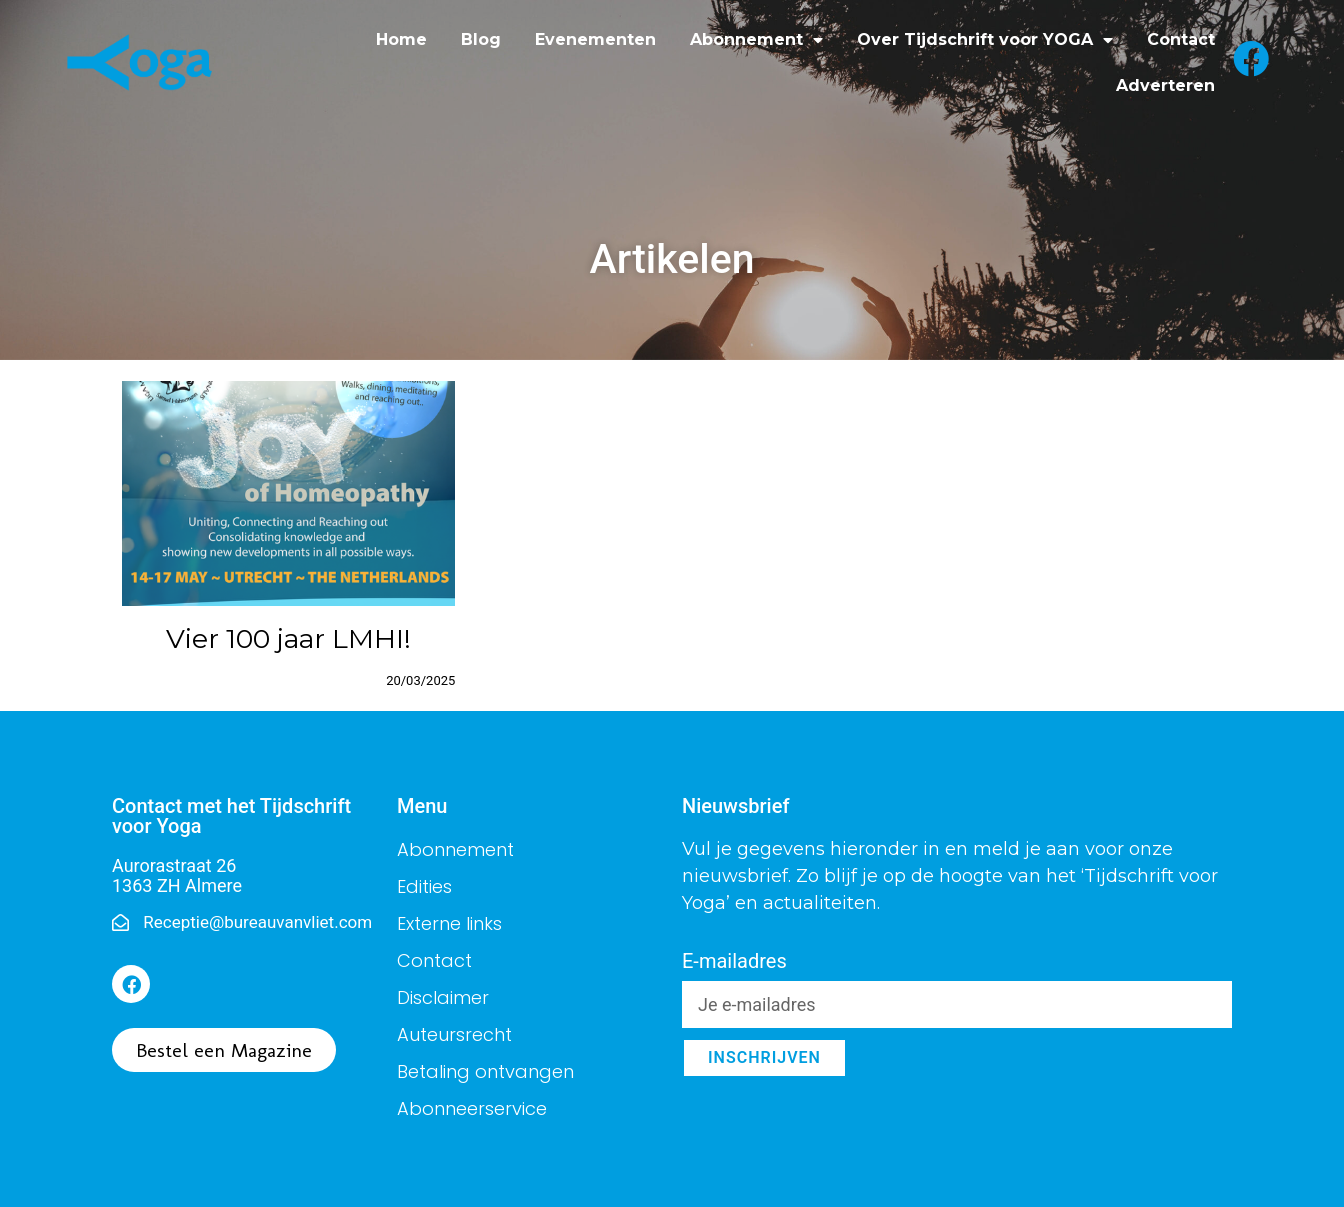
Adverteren (1165, 85)
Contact (1181, 39)
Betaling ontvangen (485, 1071)
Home (401, 39)
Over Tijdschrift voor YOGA (985, 40)
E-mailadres (734, 962)
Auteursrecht (454, 1034)
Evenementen (595, 39)
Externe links (449, 923)
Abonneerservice (472, 1108)
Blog (481, 39)
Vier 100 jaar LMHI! (288, 638)
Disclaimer (443, 997)
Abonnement (756, 40)
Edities (424, 886)
